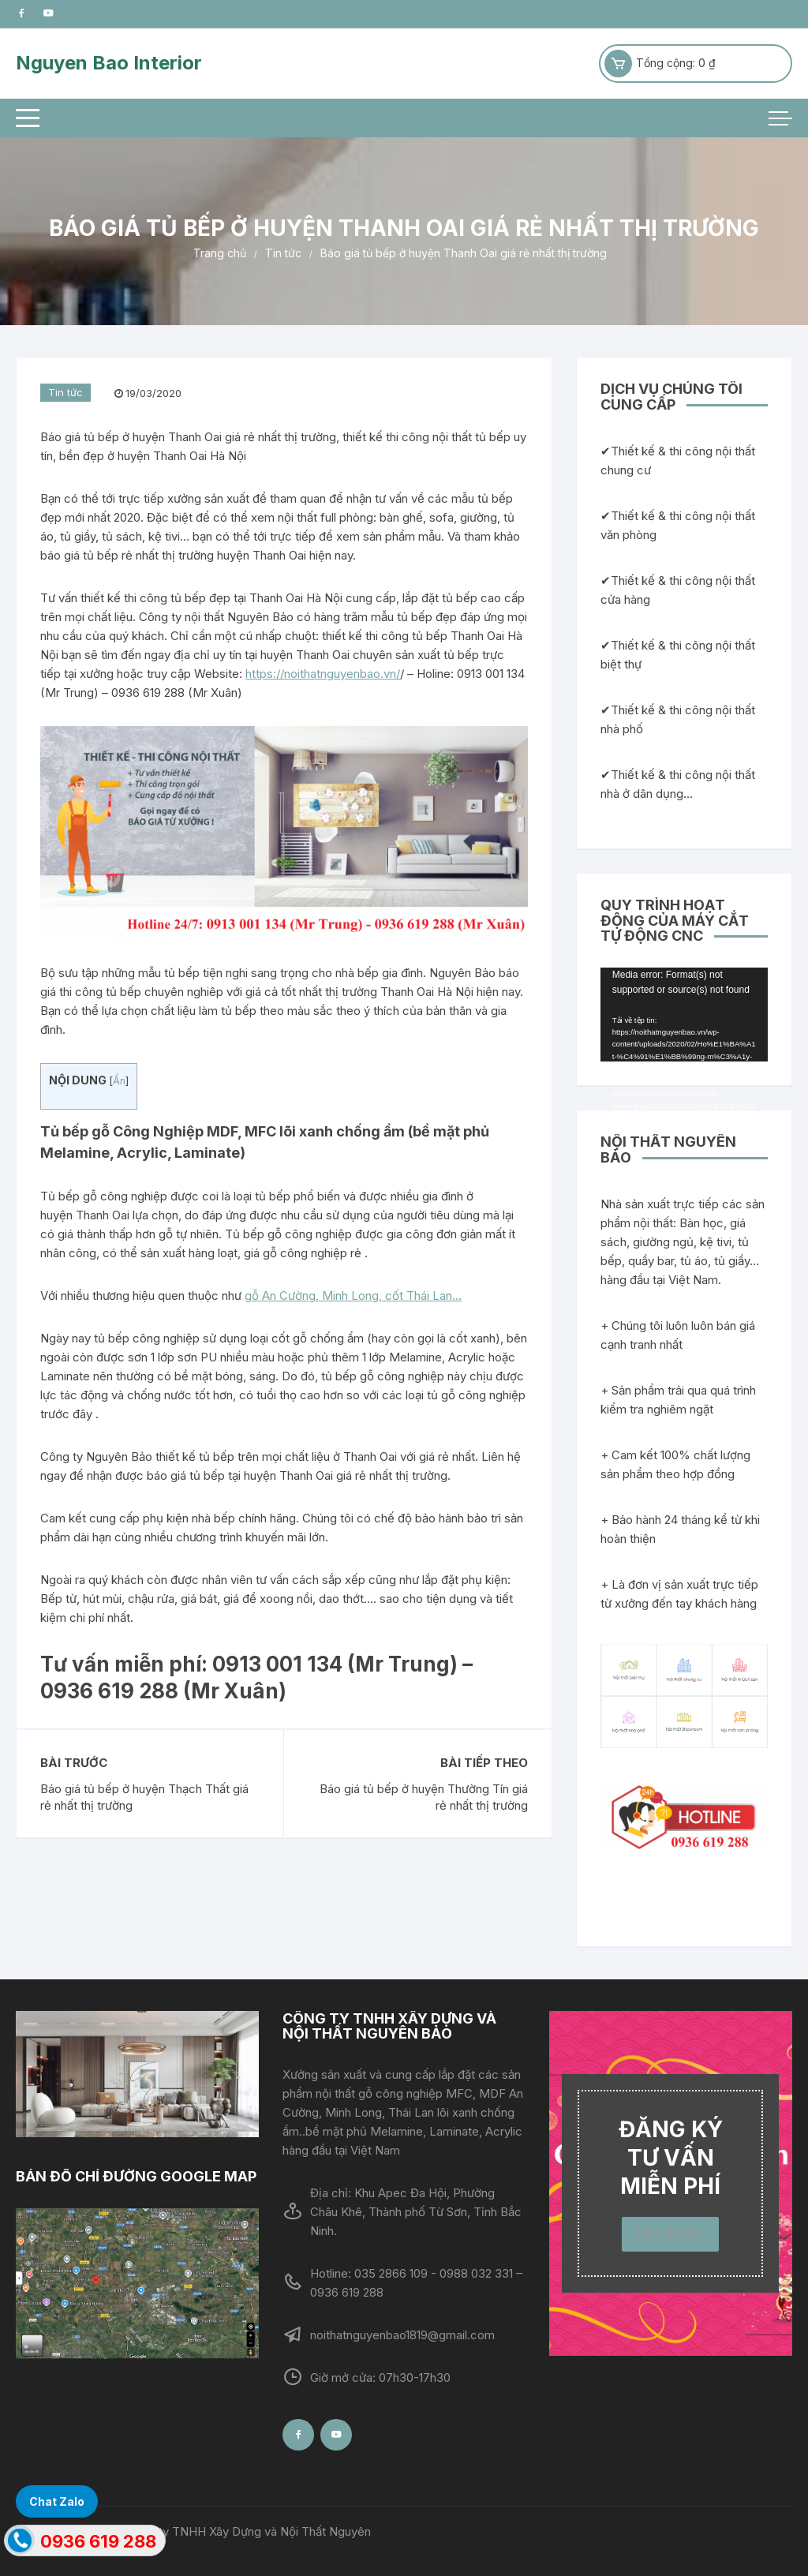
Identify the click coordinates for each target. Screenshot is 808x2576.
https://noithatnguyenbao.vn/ (322, 673)
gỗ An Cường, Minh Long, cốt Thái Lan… (353, 1295)
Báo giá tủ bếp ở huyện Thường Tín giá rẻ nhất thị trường (424, 1797)
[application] (684, 1014)
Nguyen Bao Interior (109, 62)
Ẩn (119, 1081)
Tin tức (65, 392)
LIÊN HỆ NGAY (670, 2234)
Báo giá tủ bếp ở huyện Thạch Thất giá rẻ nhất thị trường (144, 1797)
